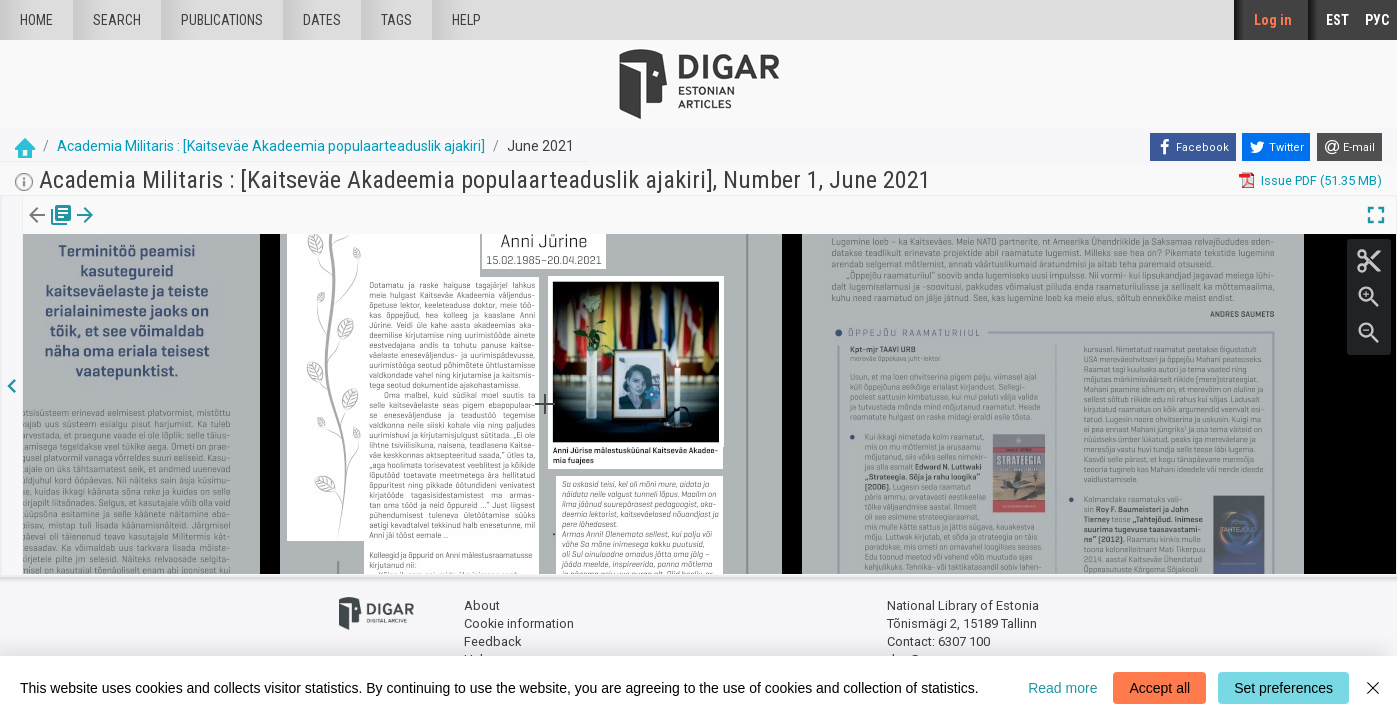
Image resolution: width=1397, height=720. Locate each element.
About (482, 605)
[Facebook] (1193, 147)
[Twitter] (1276, 147)
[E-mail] (1349, 147)
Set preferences (1283, 688)
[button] (134, 229)
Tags (396, 20)
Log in (1273, 20)
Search (117, 20)
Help (466, 20)
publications (222, 20)
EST (1337, 20)
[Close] (1373, 688)
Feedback (492, 640)
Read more (1062, 688)
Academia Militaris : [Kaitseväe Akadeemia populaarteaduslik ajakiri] (271, 146)
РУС (1377, 20)
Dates (322, 20)
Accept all (1159, 688)
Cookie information (519, 622)
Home (36, 20)
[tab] (35, 229)
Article (106, 229)
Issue (35, 229)
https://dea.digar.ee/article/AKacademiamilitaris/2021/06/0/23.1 (212, 284)
